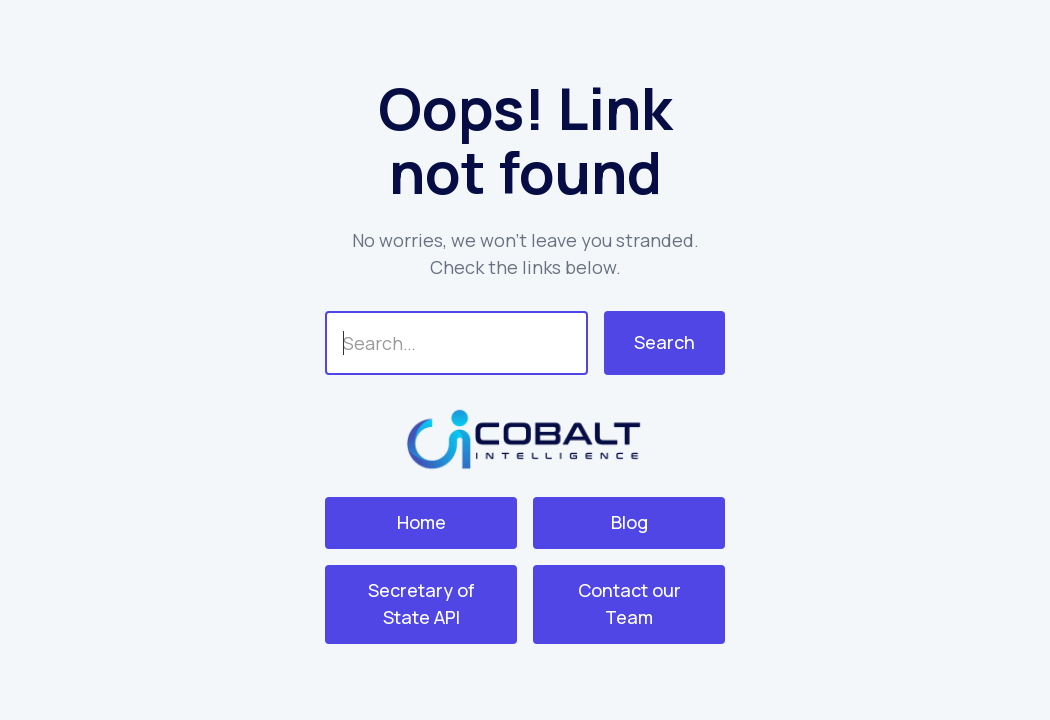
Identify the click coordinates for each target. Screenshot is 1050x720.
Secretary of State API (421, 603)
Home (421, 522)
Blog (629, 522)
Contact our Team (629, 603)
